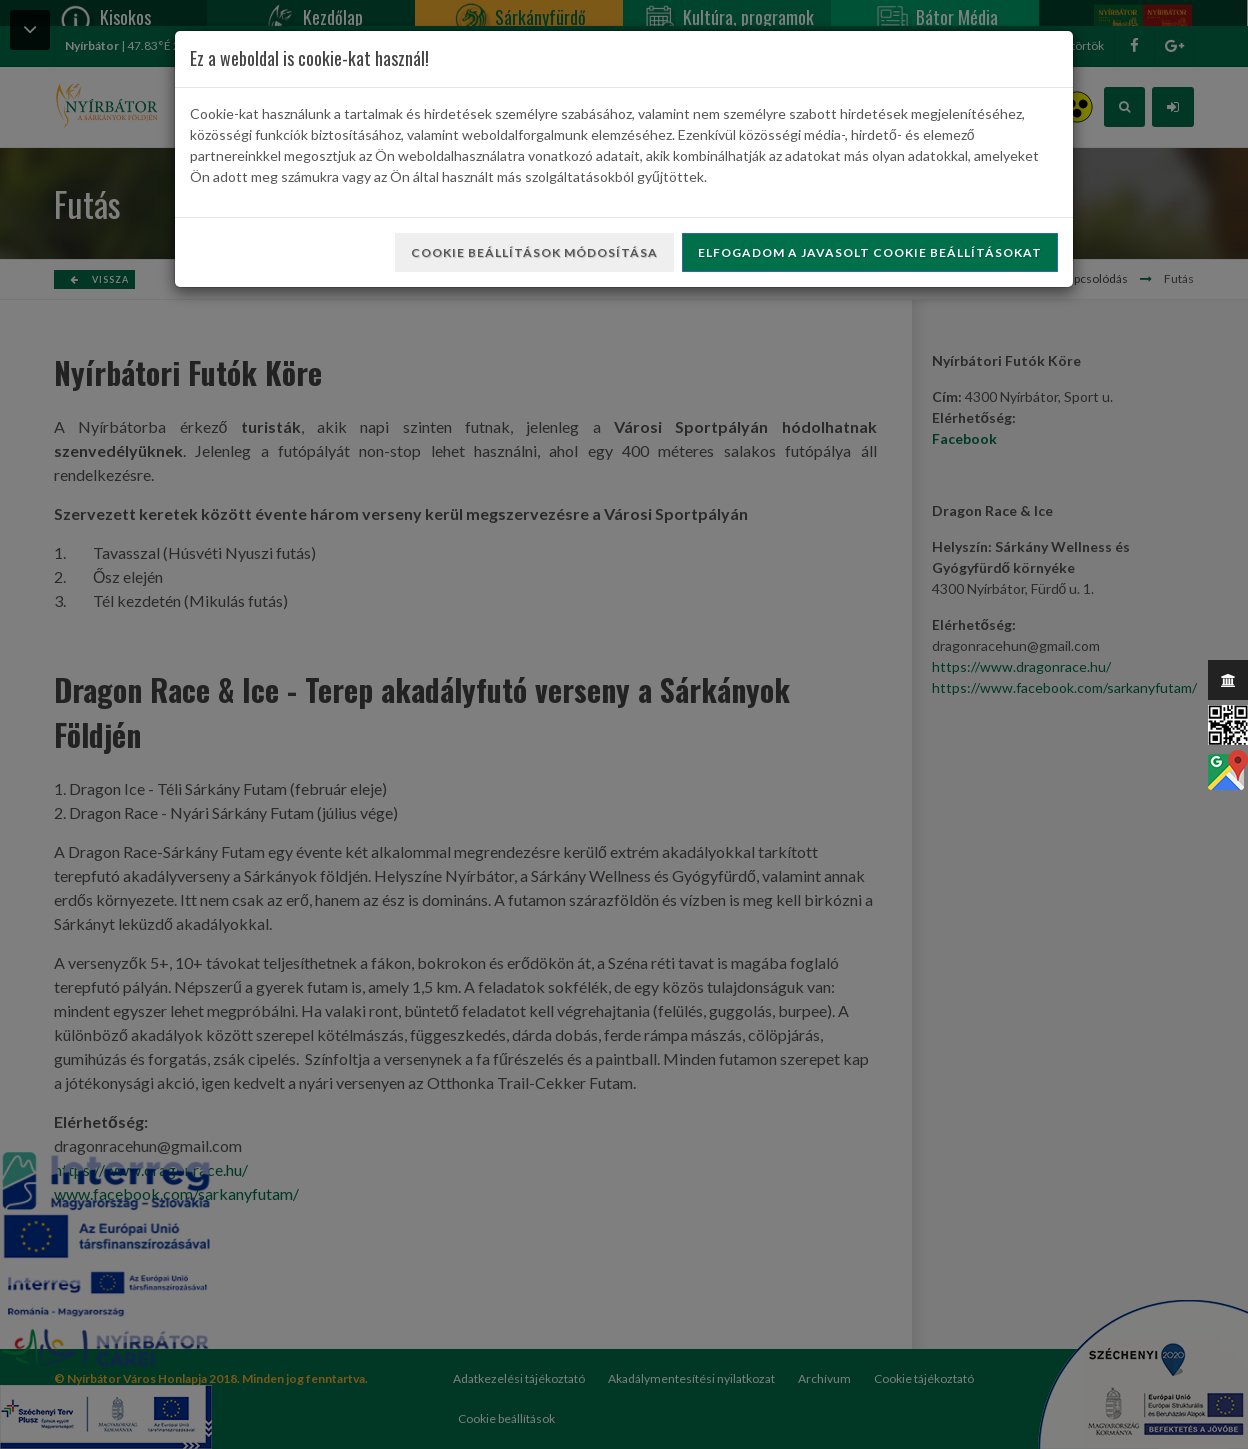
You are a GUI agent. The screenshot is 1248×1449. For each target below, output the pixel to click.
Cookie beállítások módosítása (534, 252)
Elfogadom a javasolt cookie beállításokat (870, 252)
